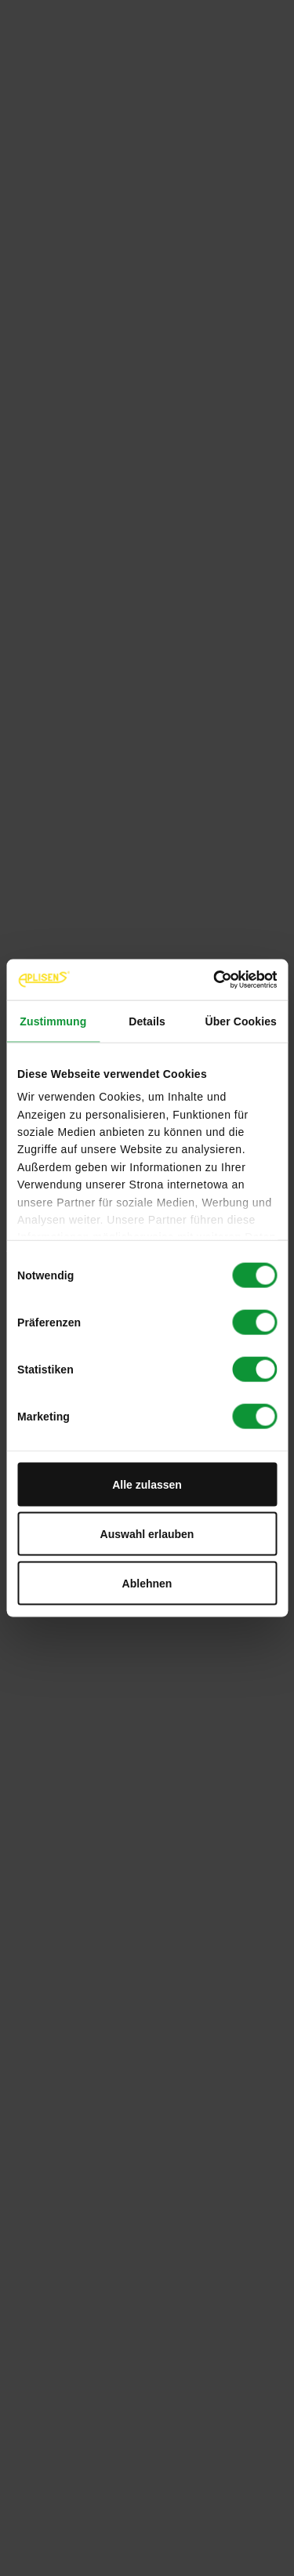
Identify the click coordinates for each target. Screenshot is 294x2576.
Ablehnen (147, 1582)
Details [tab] (147, 1020)
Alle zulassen (147, 1484)
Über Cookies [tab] (240, 1020)
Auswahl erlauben (147, 1533)
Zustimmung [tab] (53, 1020)
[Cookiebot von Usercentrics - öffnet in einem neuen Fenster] (210, 980)
